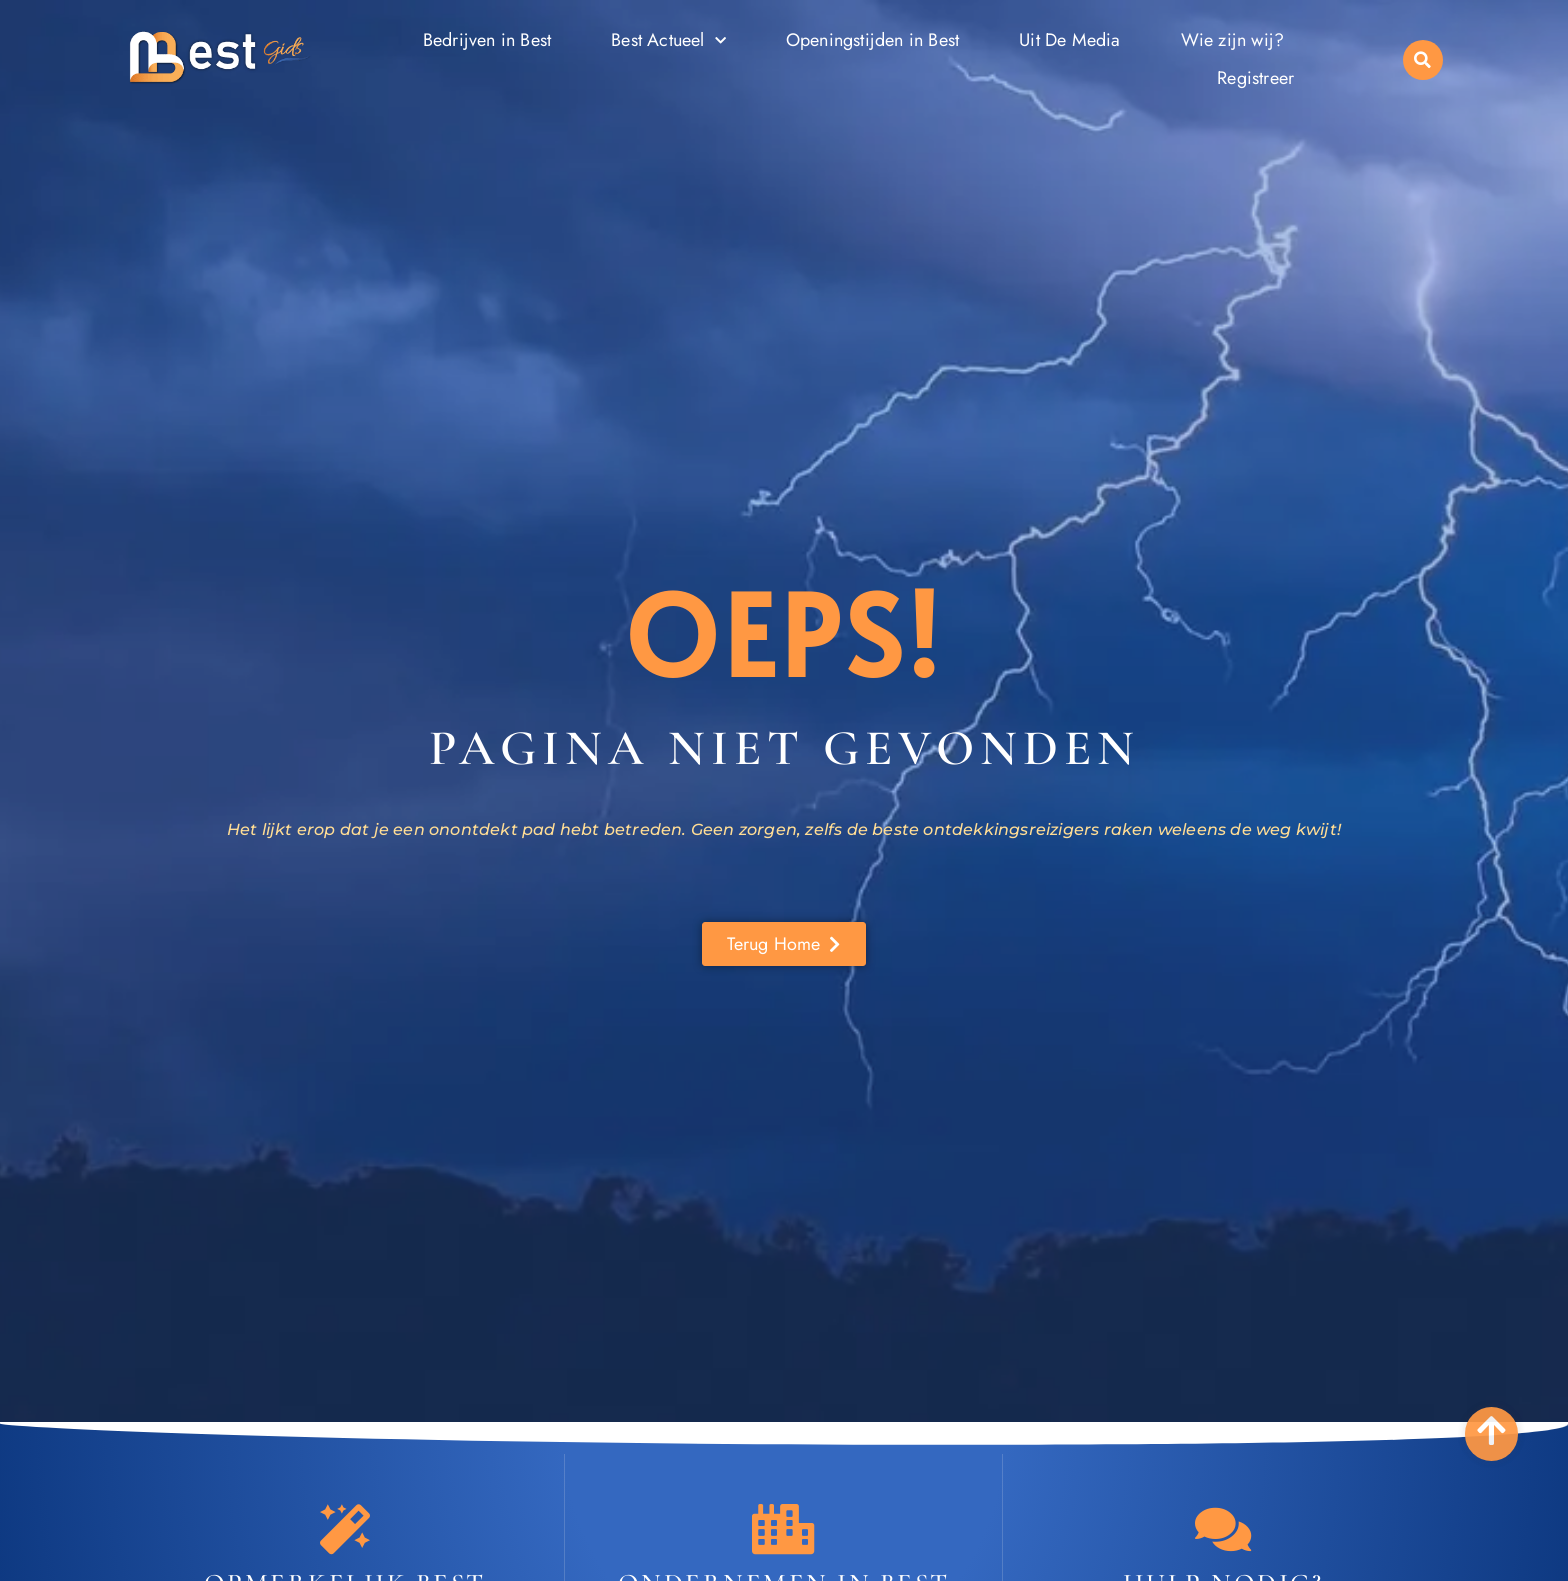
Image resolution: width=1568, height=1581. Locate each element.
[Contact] (1223, 1529)
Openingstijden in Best (872, 40)
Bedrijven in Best (487, 40)
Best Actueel (668, 41)
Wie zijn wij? (1233, 40)
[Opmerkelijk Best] (345, 1529)
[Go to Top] (1491, 1430)
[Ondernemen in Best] (784, 1529)
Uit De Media (1069, 40)
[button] (1423, 60)
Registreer (1255, 78)
